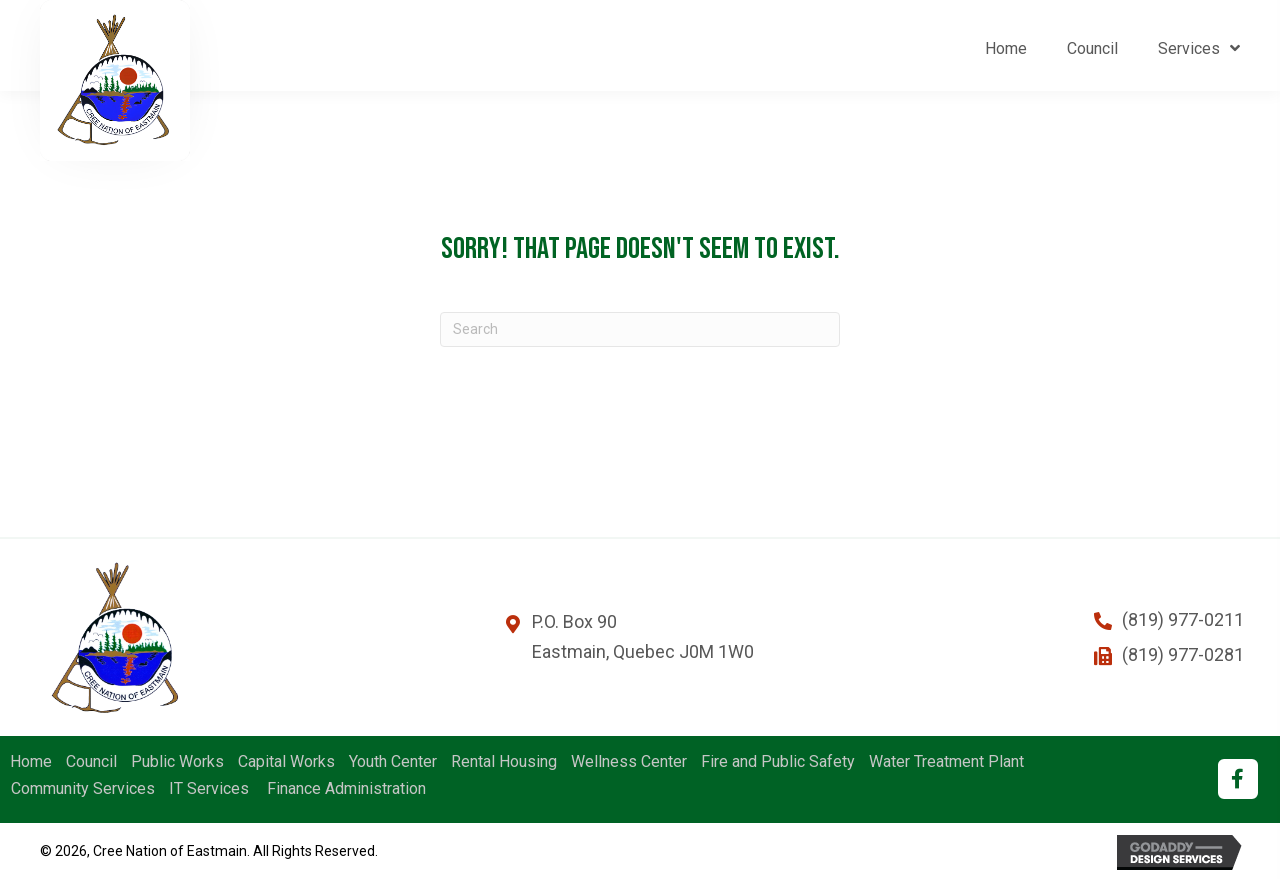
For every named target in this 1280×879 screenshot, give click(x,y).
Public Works (177, 762)
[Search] (640, 329)
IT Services (209, 789)
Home (31, 762)
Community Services (83, 789)
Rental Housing (504, 762)
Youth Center (393, 762)
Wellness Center (629, 762)
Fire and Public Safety (778, 762)
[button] (1238, 779)
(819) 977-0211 (1183, 619)
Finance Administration (344, 789)
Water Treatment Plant (946, 762)
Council (91, 762)
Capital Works (286, 762)
